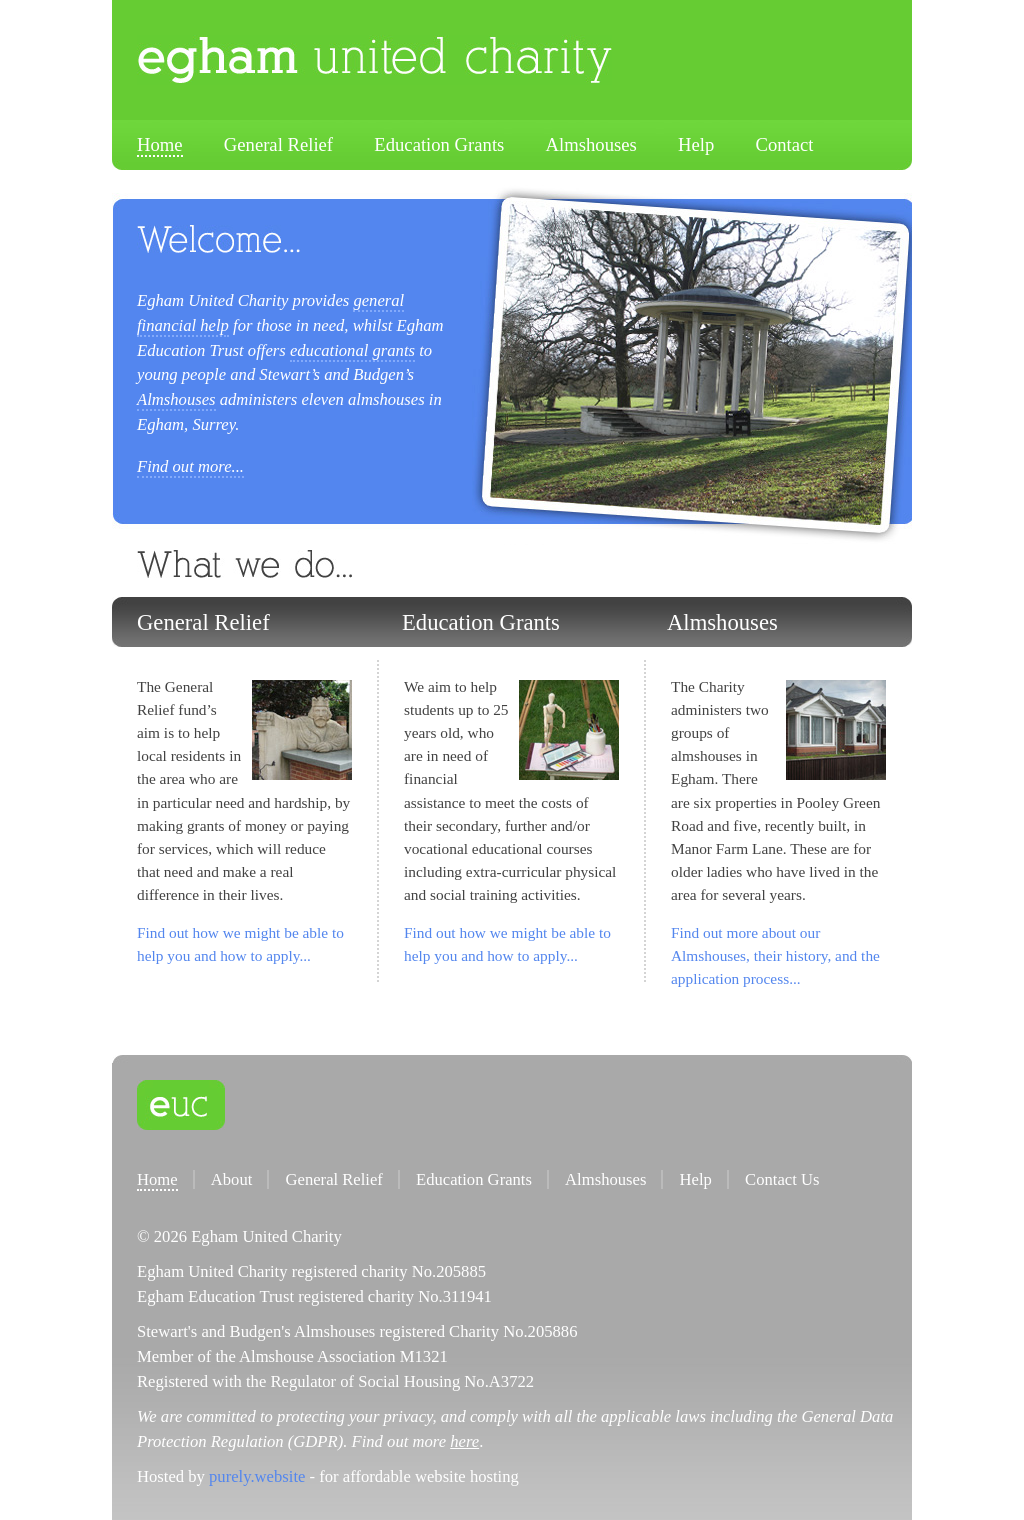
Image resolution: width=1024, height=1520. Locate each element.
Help (696, 144)
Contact (784, 144)
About (232, 1179)
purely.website (257, 1476)
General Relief (278, 144)
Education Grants (439, 144)
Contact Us (782, 1179)
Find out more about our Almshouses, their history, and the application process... (775, 955)
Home (160, 144)
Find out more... (190, 466)
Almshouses (591, 144)
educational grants (352, 350)
